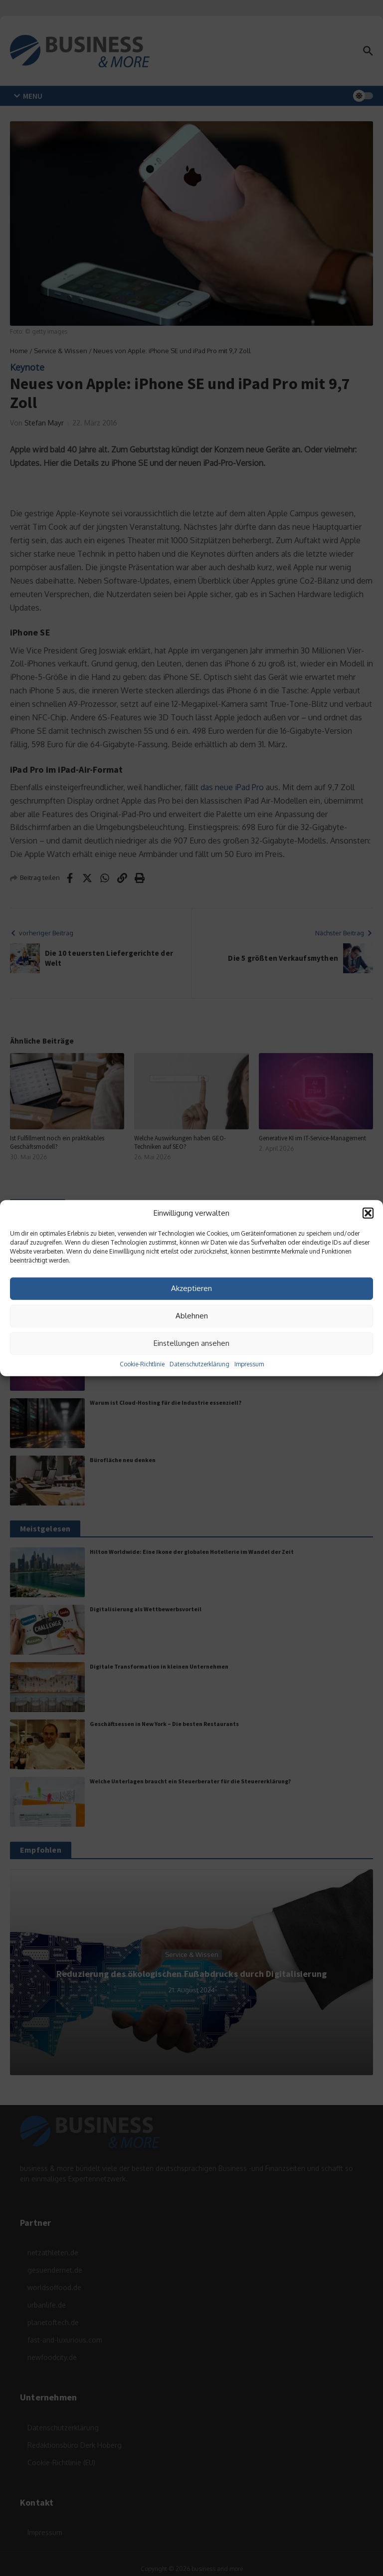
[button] (368, 1213)
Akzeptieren (191, 1288)
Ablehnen (192, 1315)
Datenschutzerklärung (199, 1363)
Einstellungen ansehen (191, 1343)
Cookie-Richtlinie (142, 1363)
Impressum (249, 1363)
